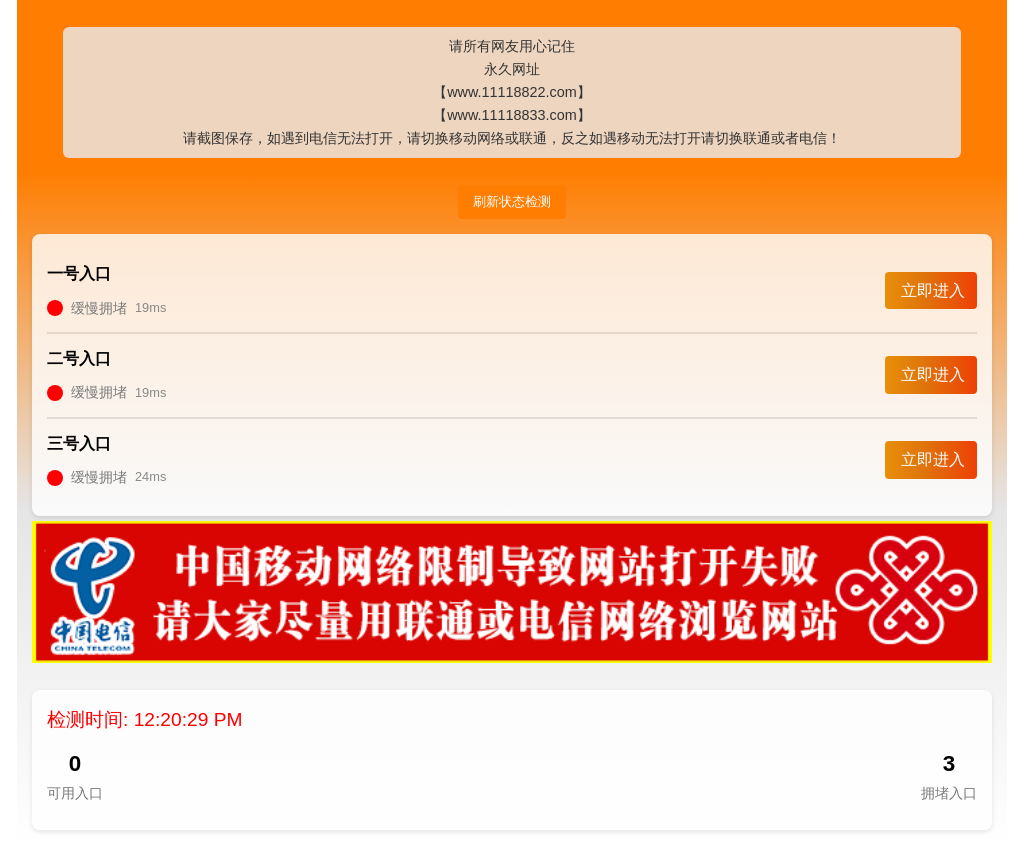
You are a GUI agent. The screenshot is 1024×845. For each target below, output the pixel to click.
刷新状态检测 (512, 201)
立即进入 (933, 290)
